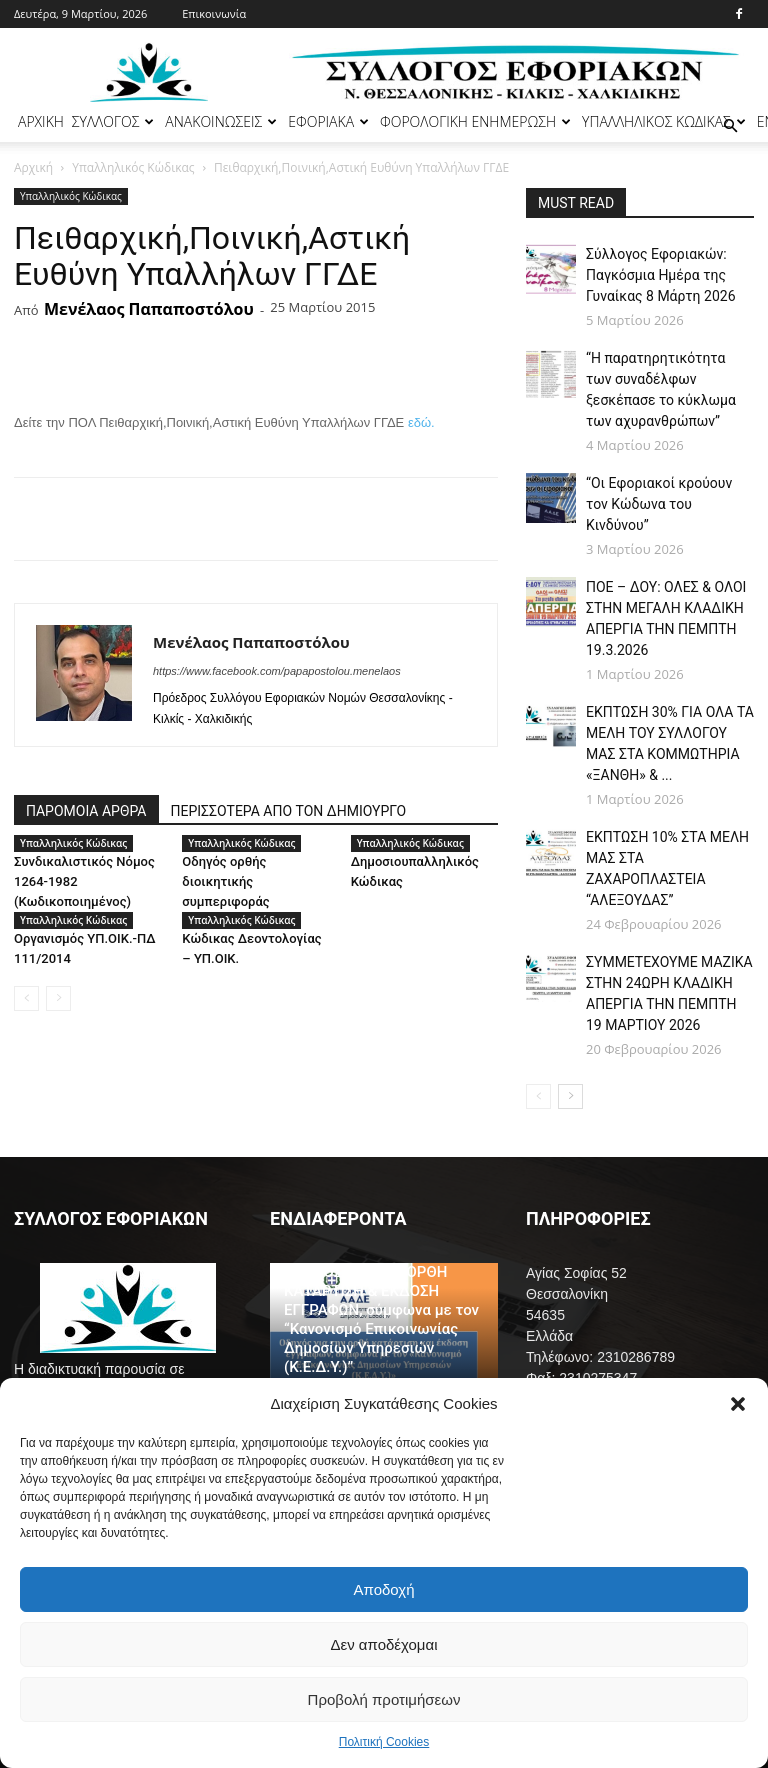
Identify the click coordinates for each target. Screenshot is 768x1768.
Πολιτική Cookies (384, 1742)
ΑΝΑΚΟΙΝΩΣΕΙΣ (221, 121)
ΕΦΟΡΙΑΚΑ (328, 121)
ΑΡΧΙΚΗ (41, 121)
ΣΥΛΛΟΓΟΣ (113, 121)
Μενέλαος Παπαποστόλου (149, 309)
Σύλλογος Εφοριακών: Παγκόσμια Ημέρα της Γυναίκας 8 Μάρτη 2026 (661, 275)
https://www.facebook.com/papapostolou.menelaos (277, 671)
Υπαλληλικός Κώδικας (133, 167)
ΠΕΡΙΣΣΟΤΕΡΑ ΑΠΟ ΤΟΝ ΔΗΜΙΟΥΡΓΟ (289, 811)
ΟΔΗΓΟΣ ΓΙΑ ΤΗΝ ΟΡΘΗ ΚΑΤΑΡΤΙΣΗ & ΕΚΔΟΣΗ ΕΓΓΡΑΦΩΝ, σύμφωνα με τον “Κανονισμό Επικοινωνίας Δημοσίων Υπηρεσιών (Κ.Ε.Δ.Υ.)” (381, 1319)
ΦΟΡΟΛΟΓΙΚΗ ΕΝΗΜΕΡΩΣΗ (475, 121)
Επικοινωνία (214, 13)
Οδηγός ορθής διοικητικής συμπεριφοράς (225, 881)
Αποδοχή (384, 1589)
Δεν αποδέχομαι (383, 1644)
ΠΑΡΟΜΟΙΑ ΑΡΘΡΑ (86, 811)
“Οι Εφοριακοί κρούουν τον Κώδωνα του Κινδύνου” (659, 504)
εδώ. (421, 422)
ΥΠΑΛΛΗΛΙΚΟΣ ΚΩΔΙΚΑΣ (664, 121)
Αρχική (33, 167)
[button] (738, 1404)
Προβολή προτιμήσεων (384, 1699)
